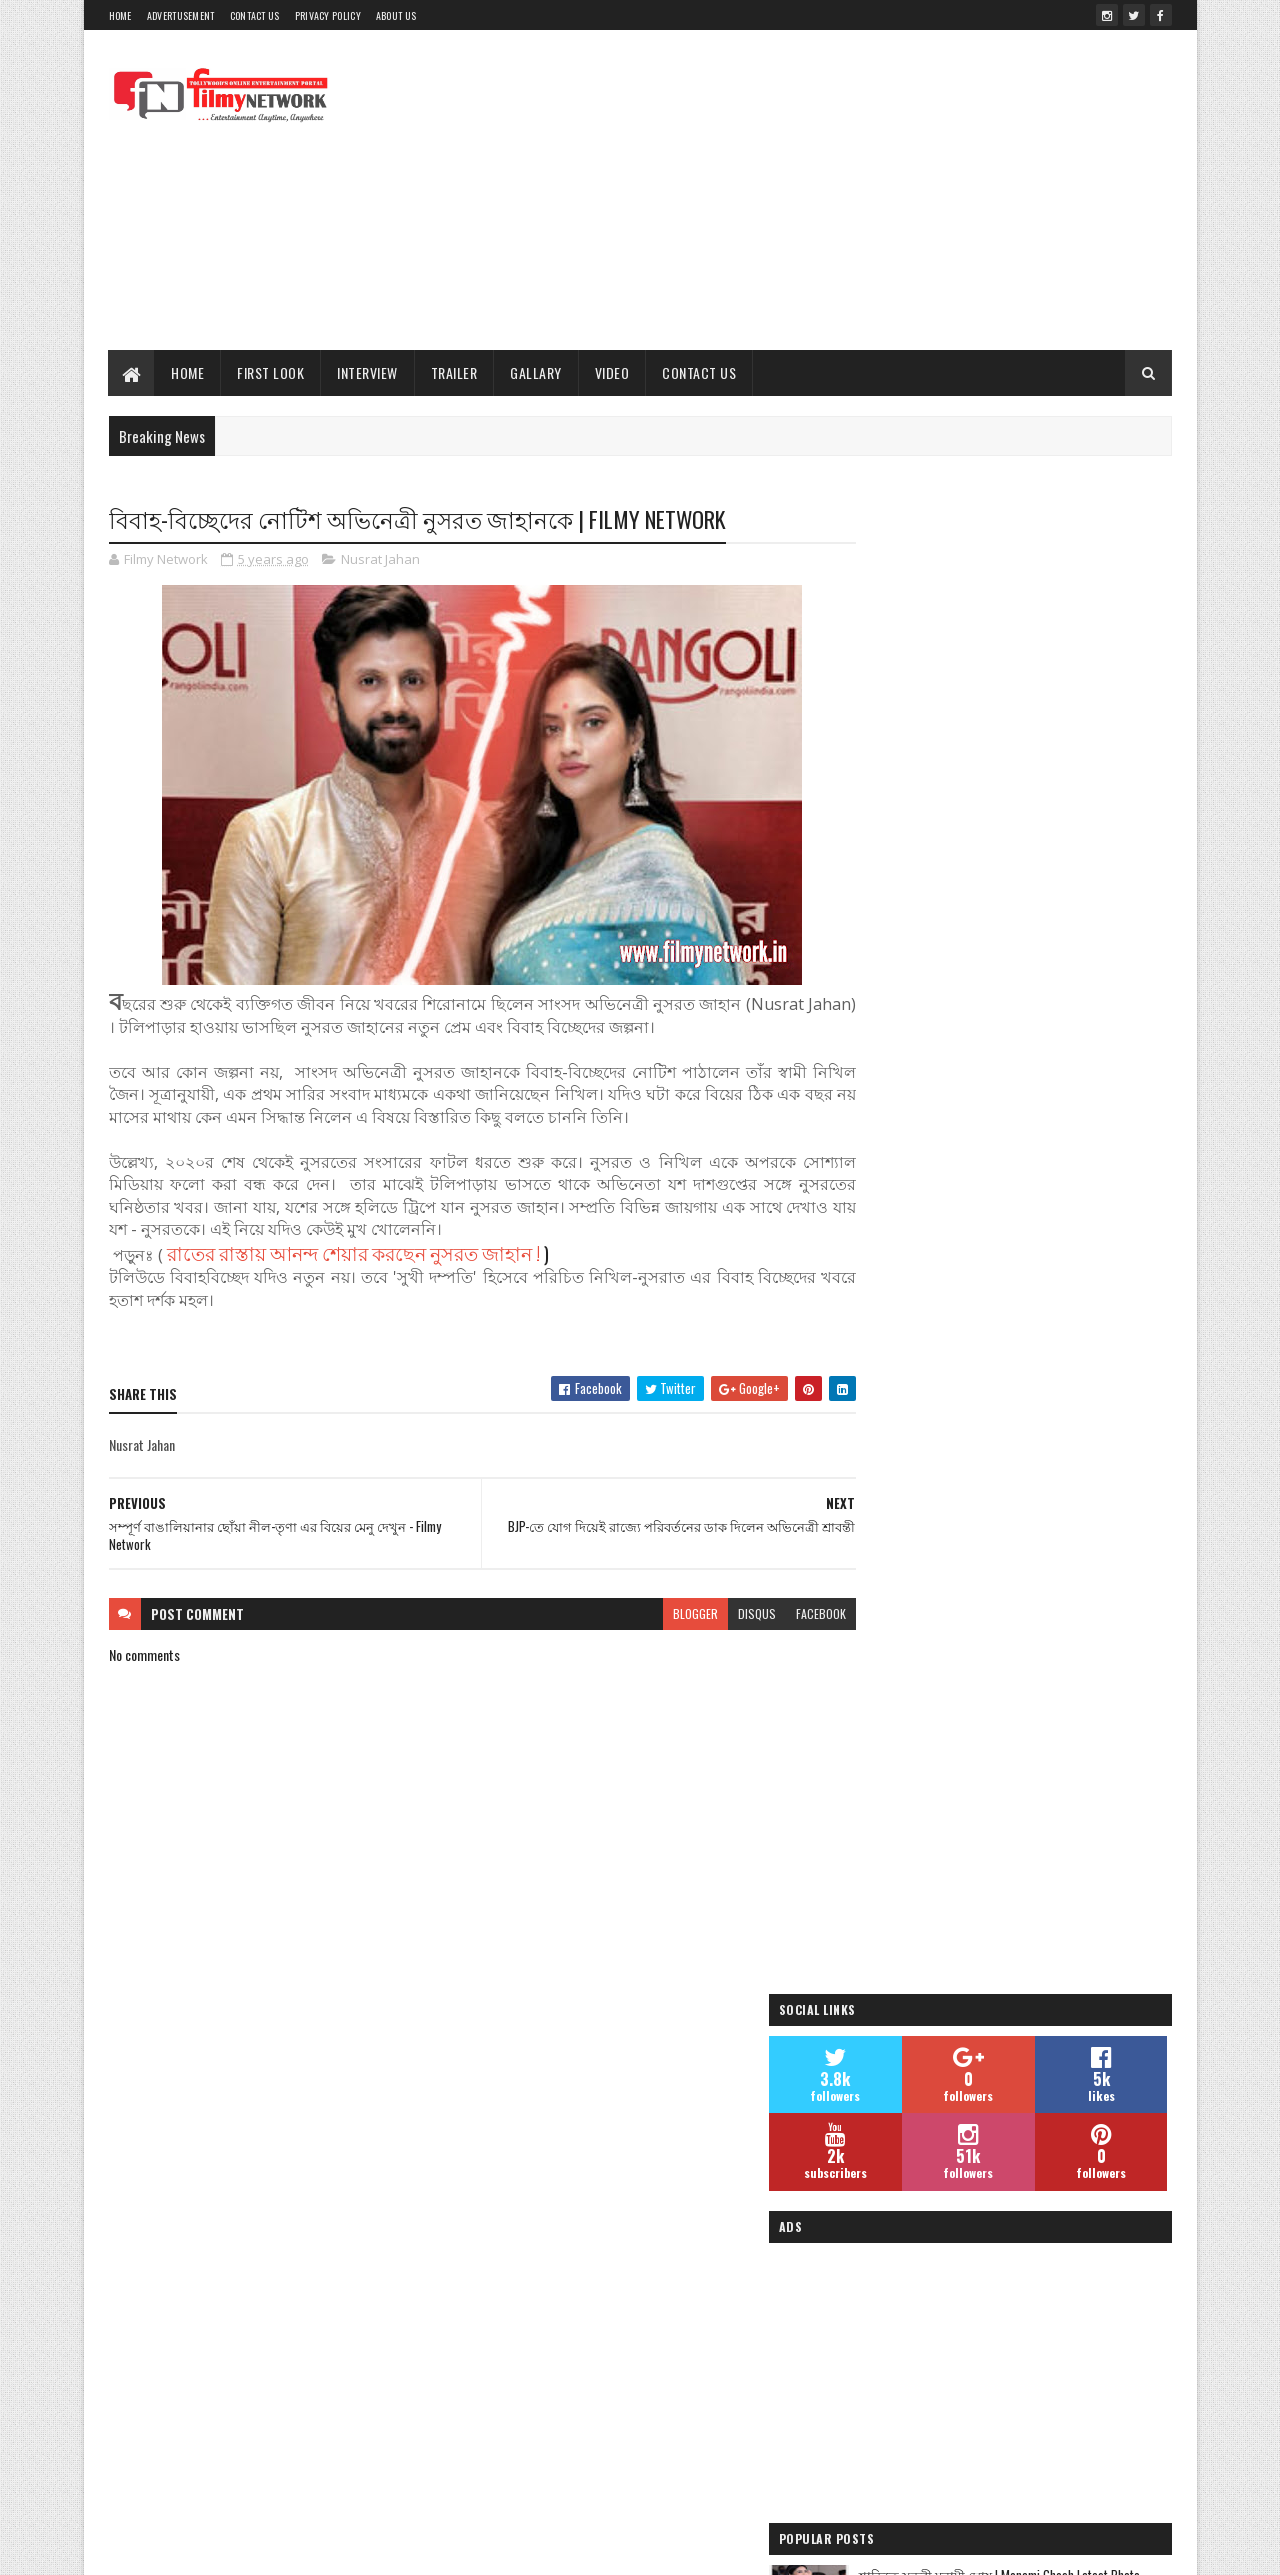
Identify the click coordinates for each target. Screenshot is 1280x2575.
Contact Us (255, 15)
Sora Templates (424, 2547)
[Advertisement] (808, 190)
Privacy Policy (328, 15)
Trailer (454, 372)
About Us (396, 15)
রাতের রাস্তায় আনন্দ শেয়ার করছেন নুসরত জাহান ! (353, 1253)
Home (120, 15)
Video (612, 372)
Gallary (537, 372)
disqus (718, 1614)
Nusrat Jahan (380, 560)
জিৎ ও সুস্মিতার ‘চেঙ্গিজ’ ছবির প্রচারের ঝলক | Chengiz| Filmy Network (1044, 1310)
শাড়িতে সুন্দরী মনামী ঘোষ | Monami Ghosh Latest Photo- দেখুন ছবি (1050, 1092)
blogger (656, 1614)
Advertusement (181, 15)
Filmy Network (897, 2337)
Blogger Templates (525, 2547)
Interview (368, 372)
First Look (271, 372)
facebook (782, 1614)
